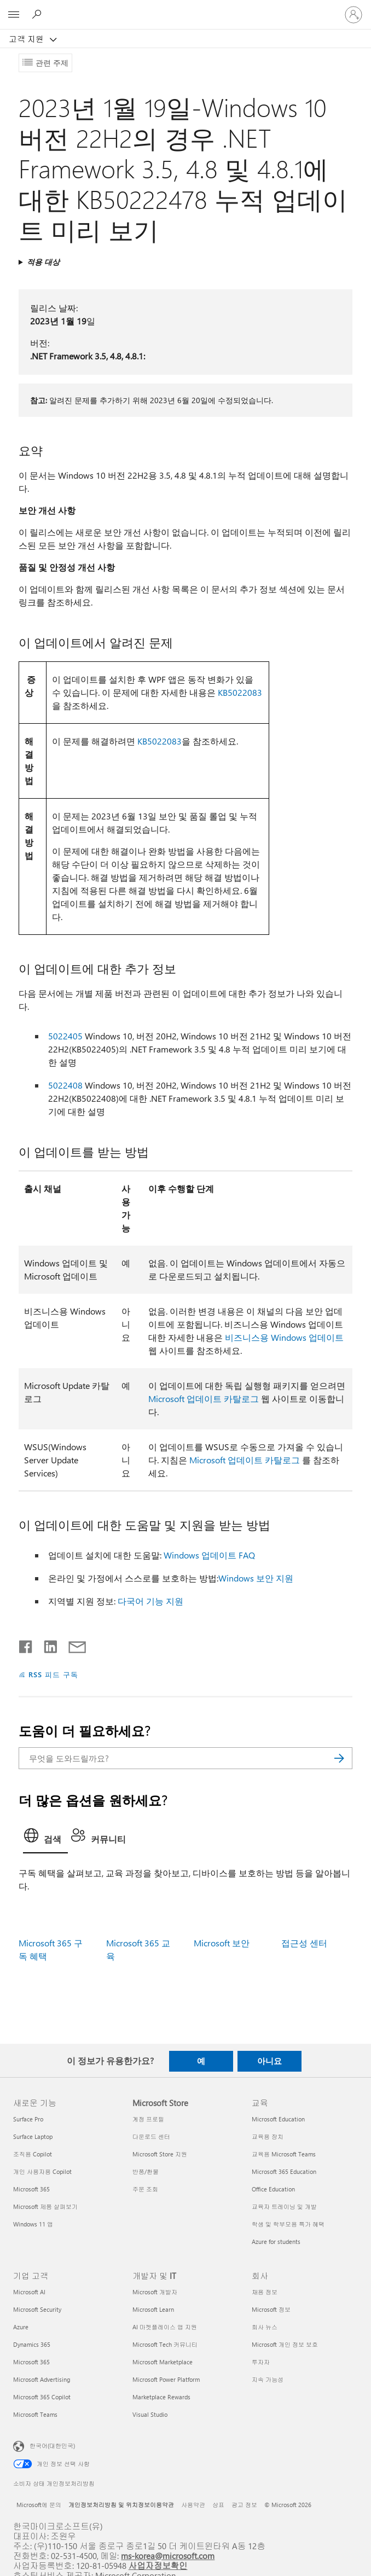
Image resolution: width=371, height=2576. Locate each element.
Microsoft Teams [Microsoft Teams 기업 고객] (35, 2414)
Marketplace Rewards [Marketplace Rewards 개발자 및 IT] (161, 2397)
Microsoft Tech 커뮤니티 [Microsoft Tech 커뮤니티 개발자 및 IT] (165, 2344)
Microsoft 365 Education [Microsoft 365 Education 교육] (284, 2171)
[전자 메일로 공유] (72, 1644)
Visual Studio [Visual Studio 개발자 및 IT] (149, 2414)
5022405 (65, 1036)
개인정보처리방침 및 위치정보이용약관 (121, 2505)
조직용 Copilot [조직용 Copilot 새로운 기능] (32, 2154)
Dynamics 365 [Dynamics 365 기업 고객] (31, 2344)
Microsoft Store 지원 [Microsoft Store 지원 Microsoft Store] (159, 2154)
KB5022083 (240, 692)
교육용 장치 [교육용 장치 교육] (267, 2136)
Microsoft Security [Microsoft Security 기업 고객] (37, 2309)
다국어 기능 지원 (150, 1601)
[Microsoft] (185, 8)
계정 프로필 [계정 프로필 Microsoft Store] (148, 2119)
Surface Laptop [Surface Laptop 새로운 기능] (33, 2136)
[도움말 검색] (38, 14)
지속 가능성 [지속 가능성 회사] (267, 2379)
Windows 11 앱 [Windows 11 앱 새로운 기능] (33, 2224)
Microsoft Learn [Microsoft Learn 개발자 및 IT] (153, 2309)
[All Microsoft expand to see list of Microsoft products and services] (14, 15)
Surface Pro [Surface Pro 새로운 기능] (28, 2119)
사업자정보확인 (158, 2565)
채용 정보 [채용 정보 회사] (264, 2292)
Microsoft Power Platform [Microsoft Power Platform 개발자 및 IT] (166, 2379)
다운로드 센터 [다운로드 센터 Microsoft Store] (151, 2136)
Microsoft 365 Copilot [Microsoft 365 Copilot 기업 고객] (42, 2397)
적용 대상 (43, 262)
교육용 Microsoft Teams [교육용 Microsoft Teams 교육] (284, 2154)
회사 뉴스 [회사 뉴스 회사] (264, 2327)
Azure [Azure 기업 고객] (20, 2327)
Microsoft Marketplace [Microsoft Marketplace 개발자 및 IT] (162, 2362)
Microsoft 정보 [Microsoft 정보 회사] (271, 2309)
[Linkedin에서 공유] (46, 1644)
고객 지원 (27, 38)
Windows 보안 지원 (255, 1578)
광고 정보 (244, 2505)
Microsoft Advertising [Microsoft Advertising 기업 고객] (41, 2379)
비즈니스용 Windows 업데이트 (284, 1337)
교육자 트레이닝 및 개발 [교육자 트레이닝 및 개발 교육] (284, 2206)
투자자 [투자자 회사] (261, 2362)
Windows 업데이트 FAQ (209, 1555)
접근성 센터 (304, 1943)
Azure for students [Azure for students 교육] (276, 2241)
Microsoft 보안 (222, 1943)
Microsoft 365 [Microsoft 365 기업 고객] (31, 2362)
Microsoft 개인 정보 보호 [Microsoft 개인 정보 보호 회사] (285, 2344)
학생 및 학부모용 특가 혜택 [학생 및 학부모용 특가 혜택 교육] (288, 2224)
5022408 (65, 1085)
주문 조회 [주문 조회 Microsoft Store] (145, 2189)
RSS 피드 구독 (53, 1674)
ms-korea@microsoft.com (168, 2555)
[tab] (45, 1838)
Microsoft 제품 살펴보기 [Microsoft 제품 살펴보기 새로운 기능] (45, 2206)
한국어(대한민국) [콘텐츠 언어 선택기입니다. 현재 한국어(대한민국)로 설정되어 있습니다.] (52, 2445)
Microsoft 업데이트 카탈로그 (203, 1398)
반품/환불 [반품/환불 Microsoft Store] (145, 2171)
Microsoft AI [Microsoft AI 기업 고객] (29, 2292)
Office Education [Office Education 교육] (273, 2189)
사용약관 (193, 2505)
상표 (218, 2505)
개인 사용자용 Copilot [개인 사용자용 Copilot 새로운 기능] (42, 2171)
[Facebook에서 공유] (26, 1644)
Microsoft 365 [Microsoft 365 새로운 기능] (31, 2189)
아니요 (269, 2060)
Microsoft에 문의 (38, 2505)
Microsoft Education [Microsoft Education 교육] (278, 2119)
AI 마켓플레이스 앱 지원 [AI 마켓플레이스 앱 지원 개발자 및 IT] (164, 2327)
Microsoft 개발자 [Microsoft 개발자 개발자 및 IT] (154, 2292)
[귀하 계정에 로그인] (353, 15)
